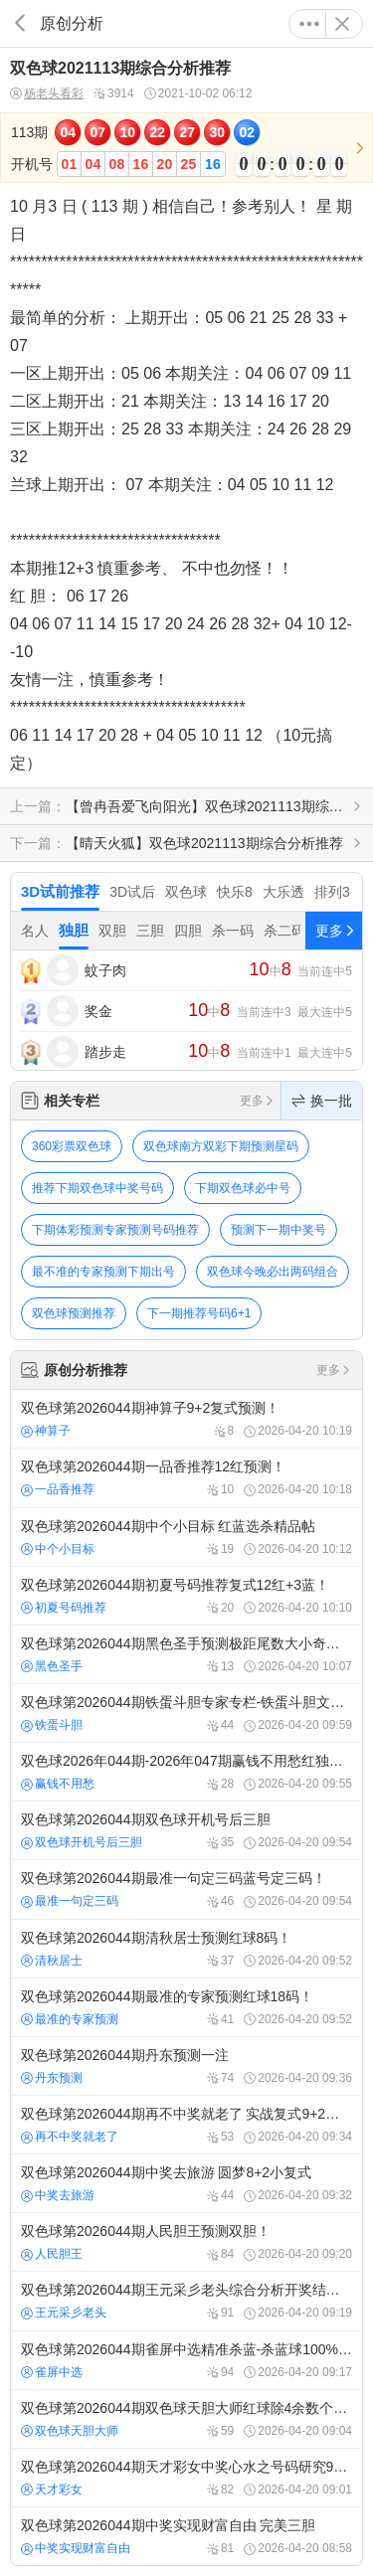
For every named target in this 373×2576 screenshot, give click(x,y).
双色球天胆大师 (69, 2431)
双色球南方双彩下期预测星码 (220, 1146)
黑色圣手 (52, 1666)
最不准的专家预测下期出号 (103, 1272)
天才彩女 (52, 2489)
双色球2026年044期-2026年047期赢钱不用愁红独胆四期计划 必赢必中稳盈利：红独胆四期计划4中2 (186, 1772)
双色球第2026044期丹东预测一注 (186, 2066)
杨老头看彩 (47, 94)
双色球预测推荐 (73, 1313)
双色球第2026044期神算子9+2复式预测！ (186, 1419)
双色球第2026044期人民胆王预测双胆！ (186, 2242)
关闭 (342, 24)
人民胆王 (52, 2254)
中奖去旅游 (57, 2195)
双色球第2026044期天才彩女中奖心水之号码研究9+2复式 (186, 2477)
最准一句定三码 (69, 1901)
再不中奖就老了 (69, 2137)
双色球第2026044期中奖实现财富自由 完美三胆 (186, 2536)
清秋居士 (52, 1961)
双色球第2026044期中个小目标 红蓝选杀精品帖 (186, 1537)
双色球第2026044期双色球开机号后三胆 (186, 1830)
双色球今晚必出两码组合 (272, 1272)
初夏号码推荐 (63, 1608)
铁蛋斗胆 (52, 1725)
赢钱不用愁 (57, 1784)
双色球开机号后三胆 (81, 1842)
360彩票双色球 (71, 1146)
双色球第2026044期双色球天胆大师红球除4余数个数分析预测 (186, 2419)
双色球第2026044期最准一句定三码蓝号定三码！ (186, 1889)
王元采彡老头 (63, 2312)
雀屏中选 (52, 2372)
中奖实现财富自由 (75, 2548)
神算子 (46, 1431)
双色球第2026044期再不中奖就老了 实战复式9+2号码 (186, 2124)
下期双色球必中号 (242, 1188)
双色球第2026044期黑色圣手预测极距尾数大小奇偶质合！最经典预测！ (186, 1654)
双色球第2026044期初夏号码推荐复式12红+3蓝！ (186, 1596)
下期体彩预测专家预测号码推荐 (115, 1230)
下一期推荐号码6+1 (199, 1313)
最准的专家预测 (69, 2019)
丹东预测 (52, 2078)
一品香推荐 (57, 1489)
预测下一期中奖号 (278, 1230)
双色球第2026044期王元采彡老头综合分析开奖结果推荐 (186, 2300)
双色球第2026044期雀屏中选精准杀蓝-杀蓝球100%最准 (186, 2360)
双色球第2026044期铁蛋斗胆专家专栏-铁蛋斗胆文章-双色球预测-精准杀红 (186, 1713)
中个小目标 (57, 1549)
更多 (309, 24)
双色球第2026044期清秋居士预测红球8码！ (186, 1948)
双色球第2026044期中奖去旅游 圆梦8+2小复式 (186, 2183)
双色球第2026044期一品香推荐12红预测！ (186, 1477)
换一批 (321, 1100)
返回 (20, 23)
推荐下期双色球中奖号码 (97, 1188)
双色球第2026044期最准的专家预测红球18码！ (186, 2007)
